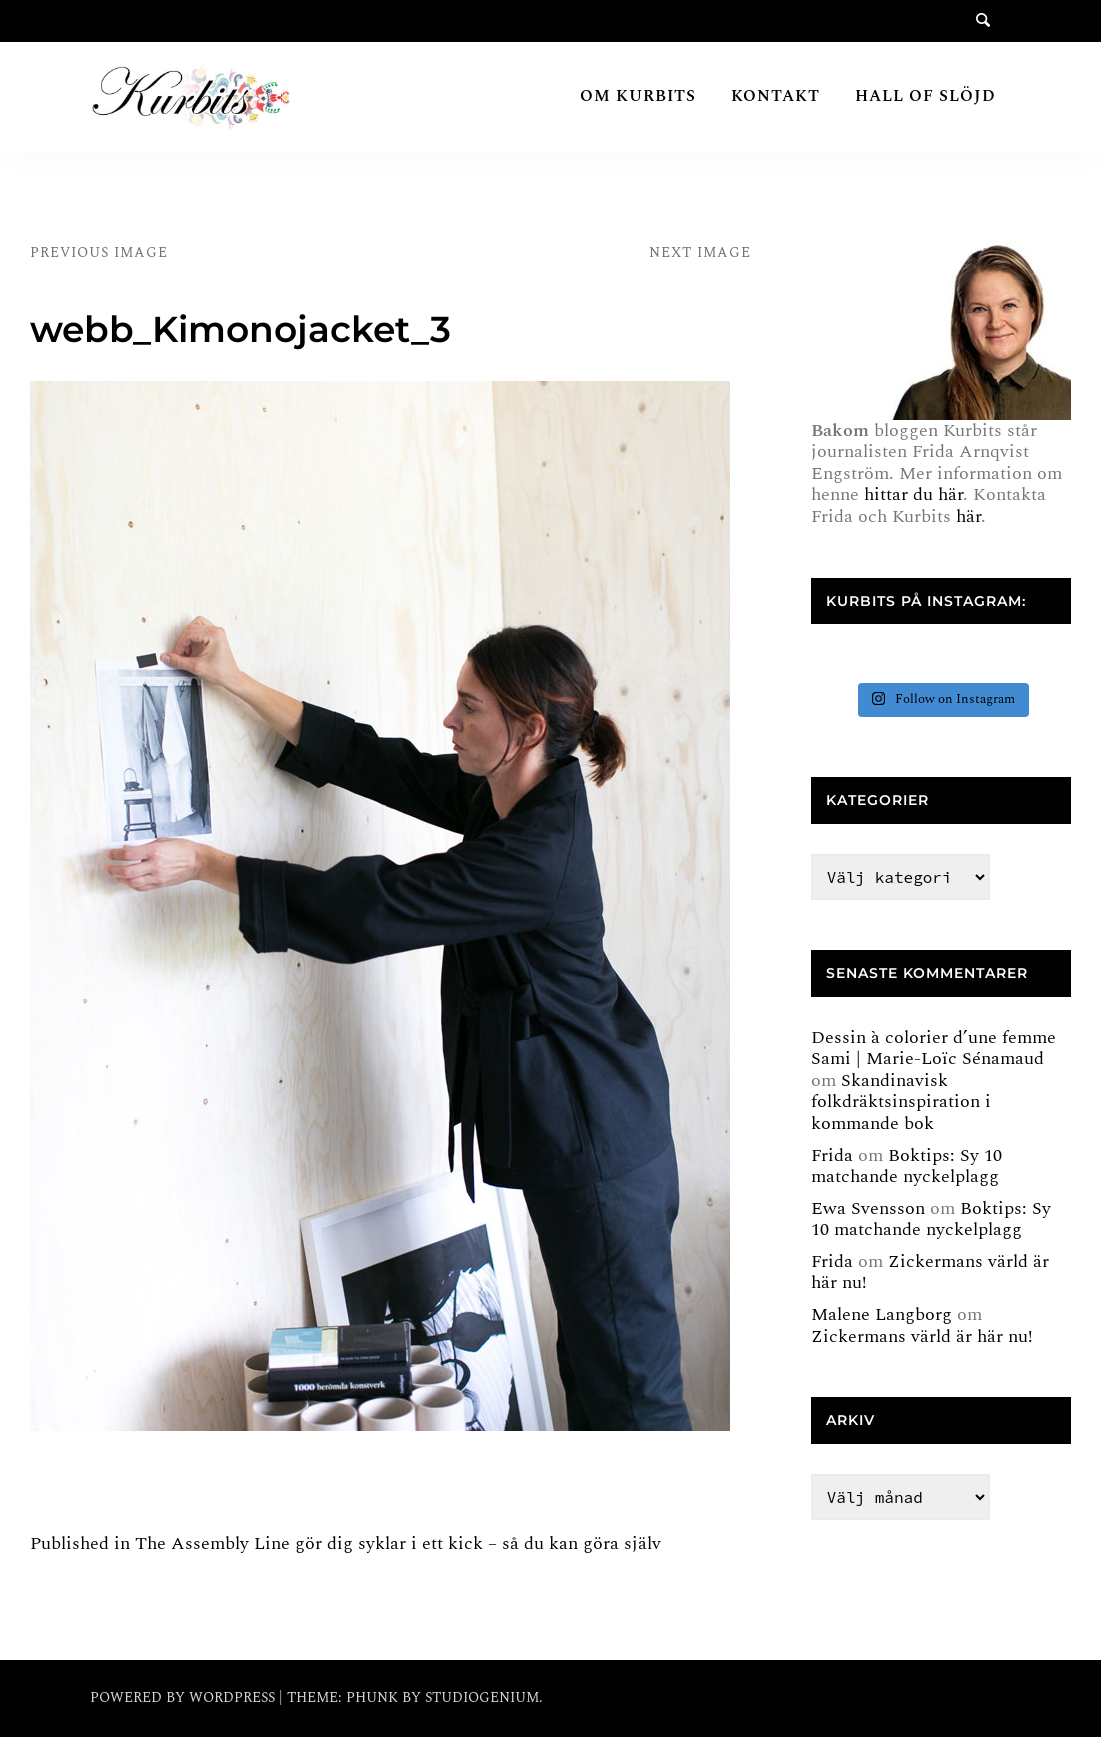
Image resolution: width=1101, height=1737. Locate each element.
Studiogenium (482, 1697)
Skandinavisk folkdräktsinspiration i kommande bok (901, 1102)
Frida (832, 1155)
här (968, 516)
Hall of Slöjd (925, 96)
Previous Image (99, 252)
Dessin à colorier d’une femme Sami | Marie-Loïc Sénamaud (933, 1048)
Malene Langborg (881, 1314)
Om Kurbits (638, 96)
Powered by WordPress (184, 1697)
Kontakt (775, 96)
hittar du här (913, 494)
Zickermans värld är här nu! (930, 1272)
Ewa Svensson (868, 1208)
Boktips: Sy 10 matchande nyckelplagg (906, 1166)
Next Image (700, 252)
